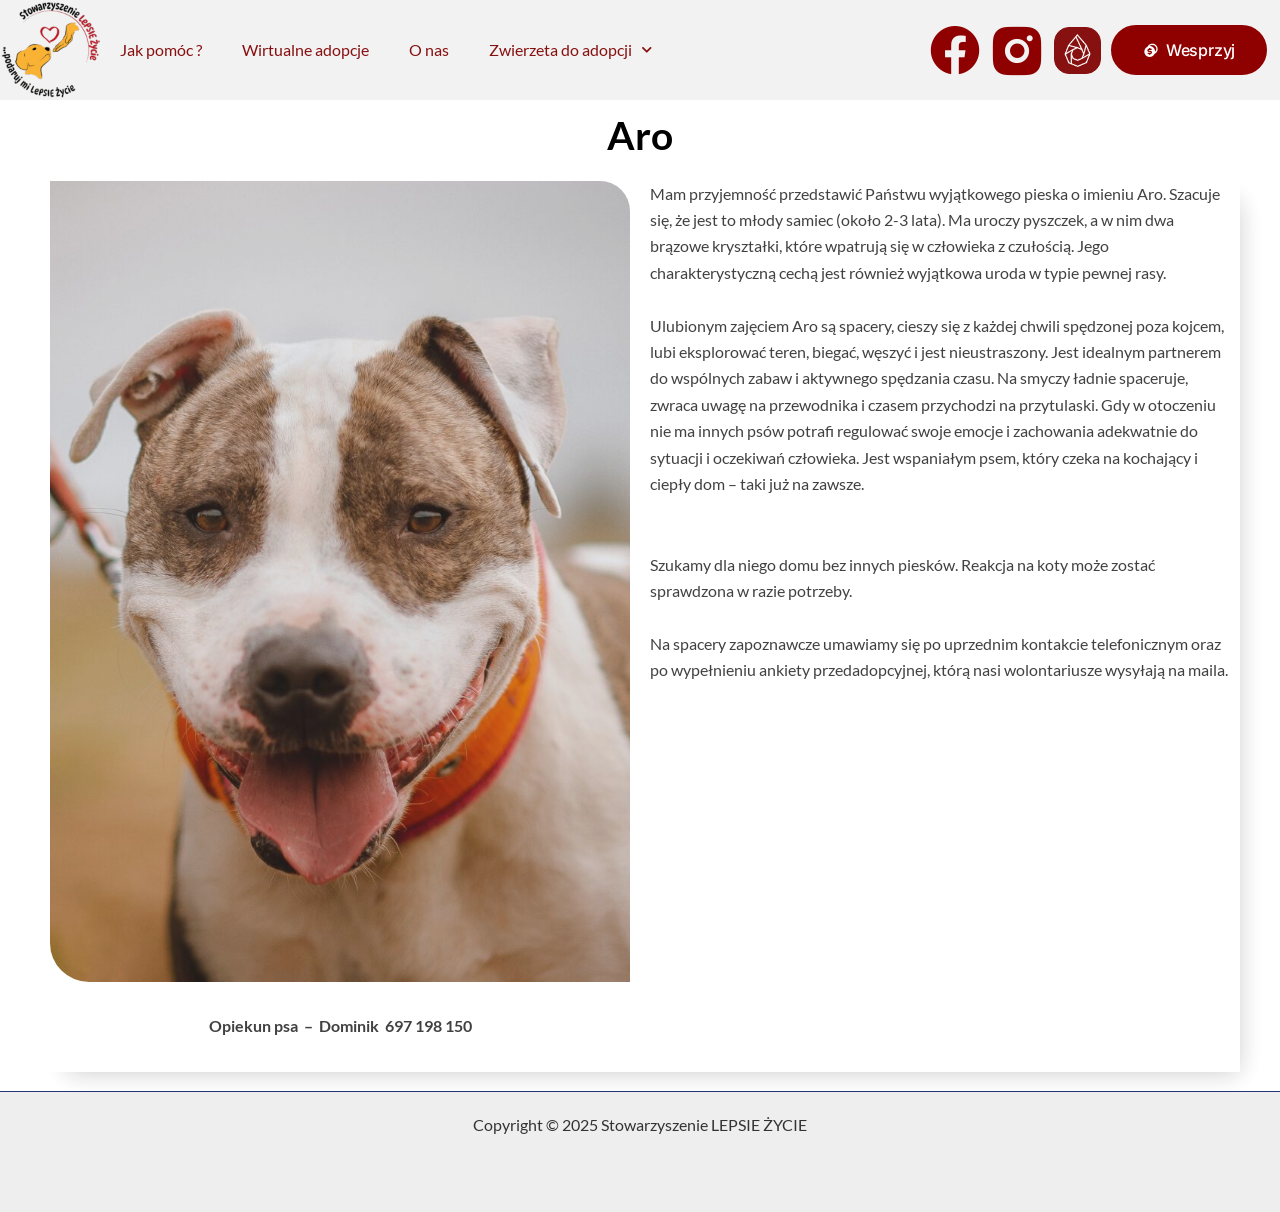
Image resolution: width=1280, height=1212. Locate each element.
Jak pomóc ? (161, 49)
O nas (429, 49)
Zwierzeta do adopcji (570, 49)
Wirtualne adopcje (305, 49)
